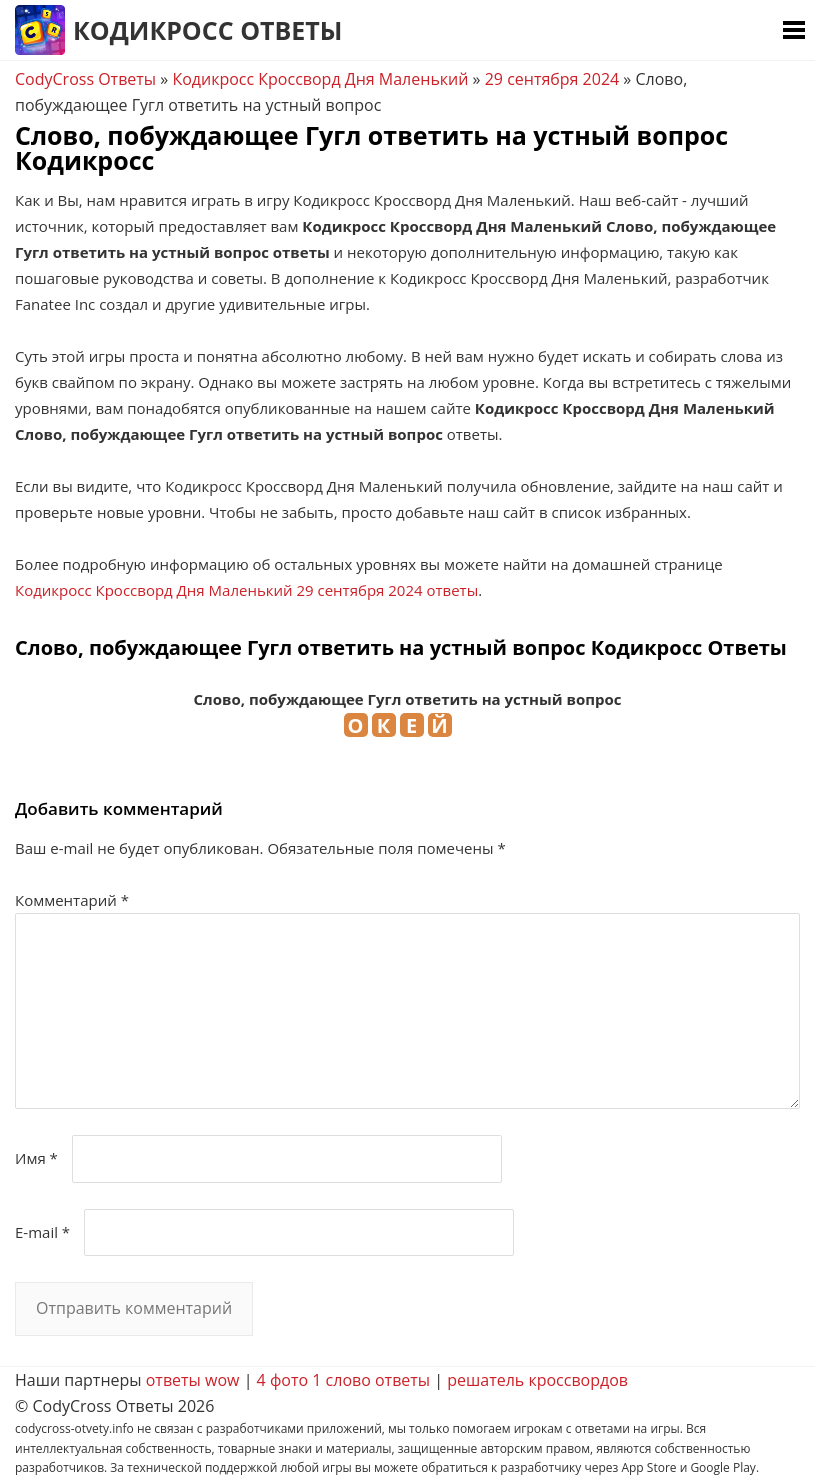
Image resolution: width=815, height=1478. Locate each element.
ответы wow (193, 1380)
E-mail (42, 1232)
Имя (36, 1158)
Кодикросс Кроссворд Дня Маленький (320, 79)
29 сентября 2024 (552, 79)
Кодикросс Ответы (207, 30)
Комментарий (72, 900)
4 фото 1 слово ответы (344, 1380)
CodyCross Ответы (85, 79)
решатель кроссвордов (537, 1380)
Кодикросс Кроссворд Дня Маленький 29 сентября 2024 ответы (246, 590)
